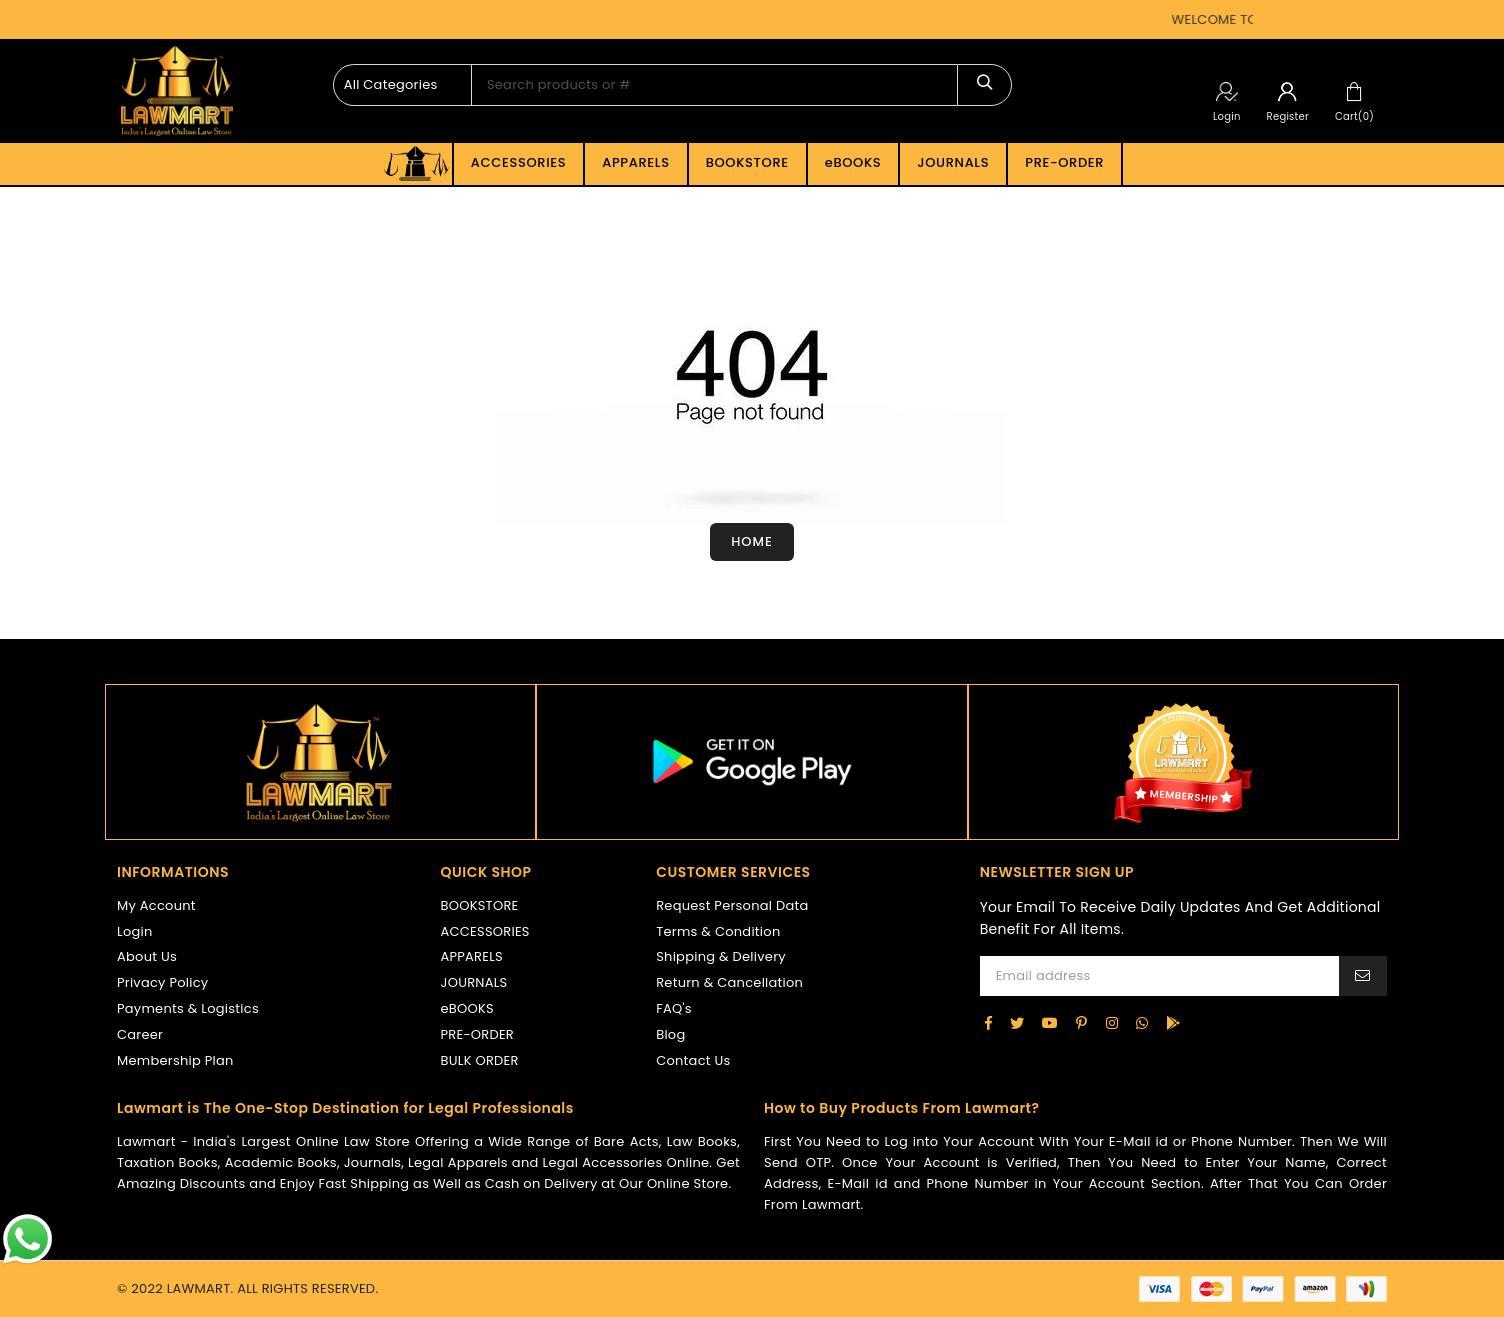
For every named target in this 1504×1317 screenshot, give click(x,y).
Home (752, 541)
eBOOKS (853, 162)
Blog (670, 1034)
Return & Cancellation (729, 982)
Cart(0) (1354, 116)
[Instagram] (1112, 1023)
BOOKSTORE (747, 162)
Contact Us (693, 1060)
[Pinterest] (1081, 1023)
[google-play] (1173, 1023)
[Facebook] (988, 1023)
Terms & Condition (718, 931)
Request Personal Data (732, 905)
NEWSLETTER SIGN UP (1057, 872)
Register (1288, 116)
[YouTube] (1050, 1023)
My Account (156, 905)
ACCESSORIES (518, 162)
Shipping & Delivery (721, 956)
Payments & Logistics (188, 1008)
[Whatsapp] (1142, 1023)
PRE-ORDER (1064, 162)
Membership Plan (175, 1060)
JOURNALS (953, 162)
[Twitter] (1017, 1023)
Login (1227, 116)
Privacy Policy (162, 982)
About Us (147, 956)
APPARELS (635, 162)
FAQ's (674, 1008)
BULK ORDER (480, 1060)
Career (140, 1034)
